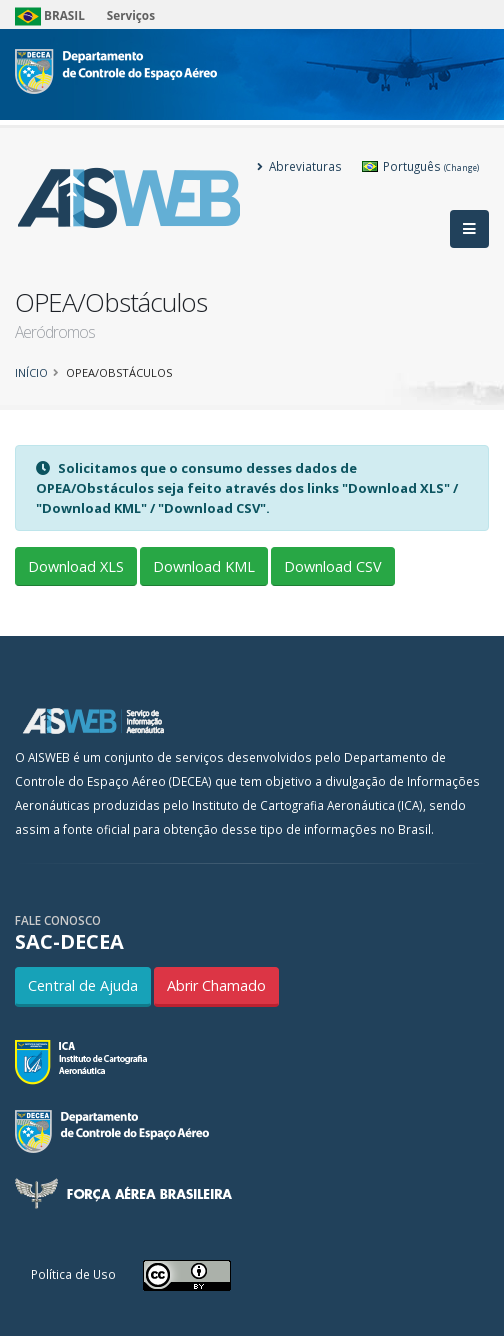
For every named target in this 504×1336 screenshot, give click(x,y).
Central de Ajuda (83, 985)
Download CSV (333, 566)
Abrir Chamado (216, 985)
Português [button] (420, 166)
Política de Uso (73, 1274)
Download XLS (76, 566)
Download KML (204, 566)
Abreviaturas (299, 166)
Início (31, 372)
